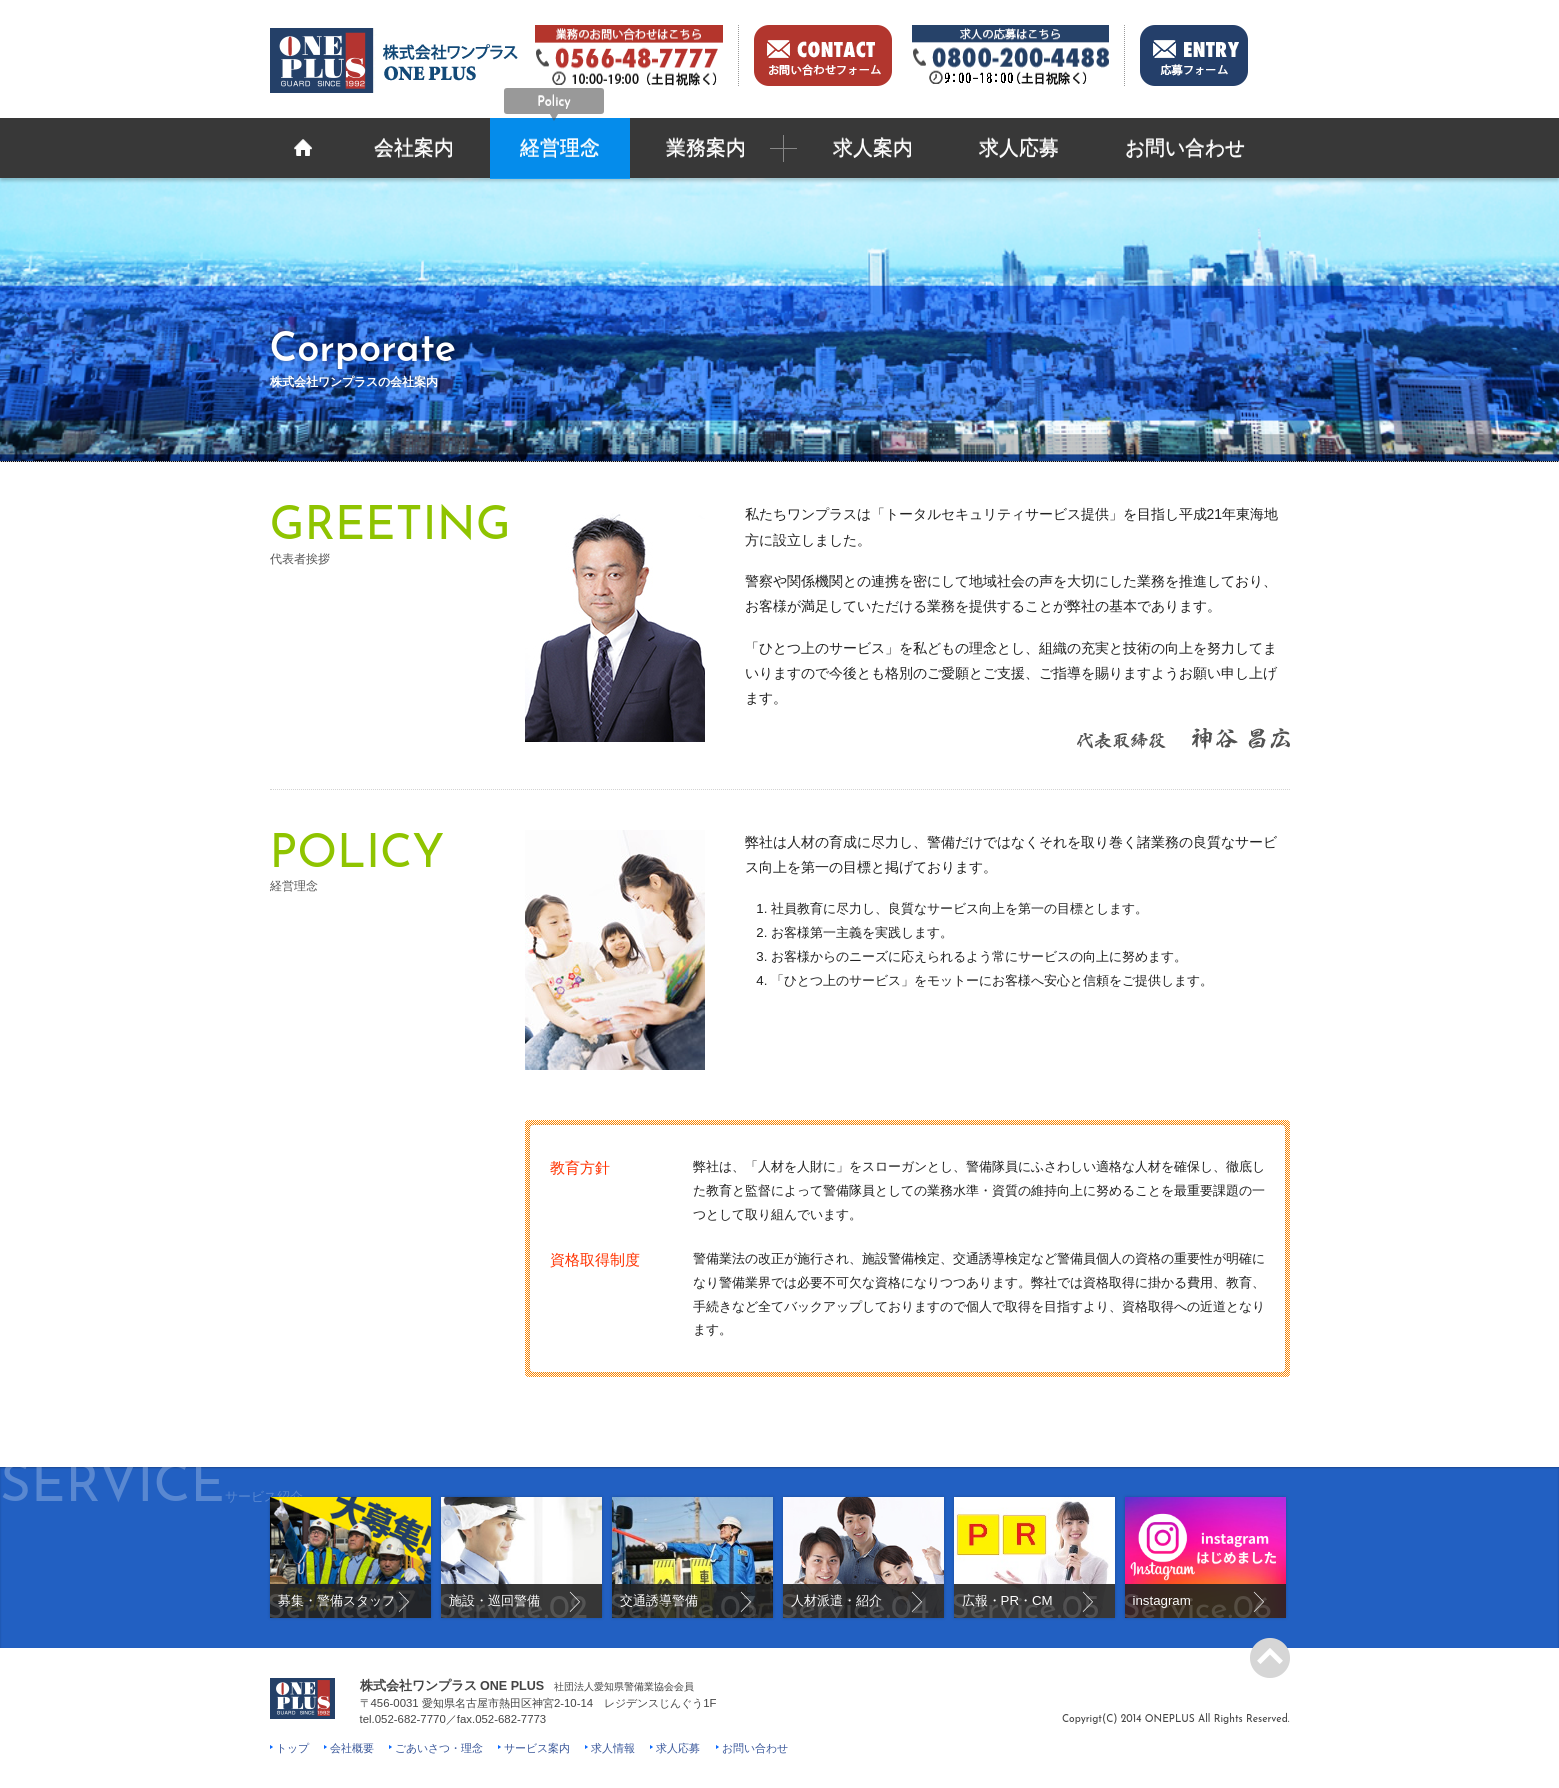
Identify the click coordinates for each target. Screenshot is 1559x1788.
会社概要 (352, 1748)
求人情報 (613, 1748)
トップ (292, 1748)
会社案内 (414, 150)
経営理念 (554, 139)
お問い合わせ (1185, 150)
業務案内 (706, 150)
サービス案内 (537, 1748)
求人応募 (1019, 150)
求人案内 (873, 150)
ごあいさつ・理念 (439, 1748)
